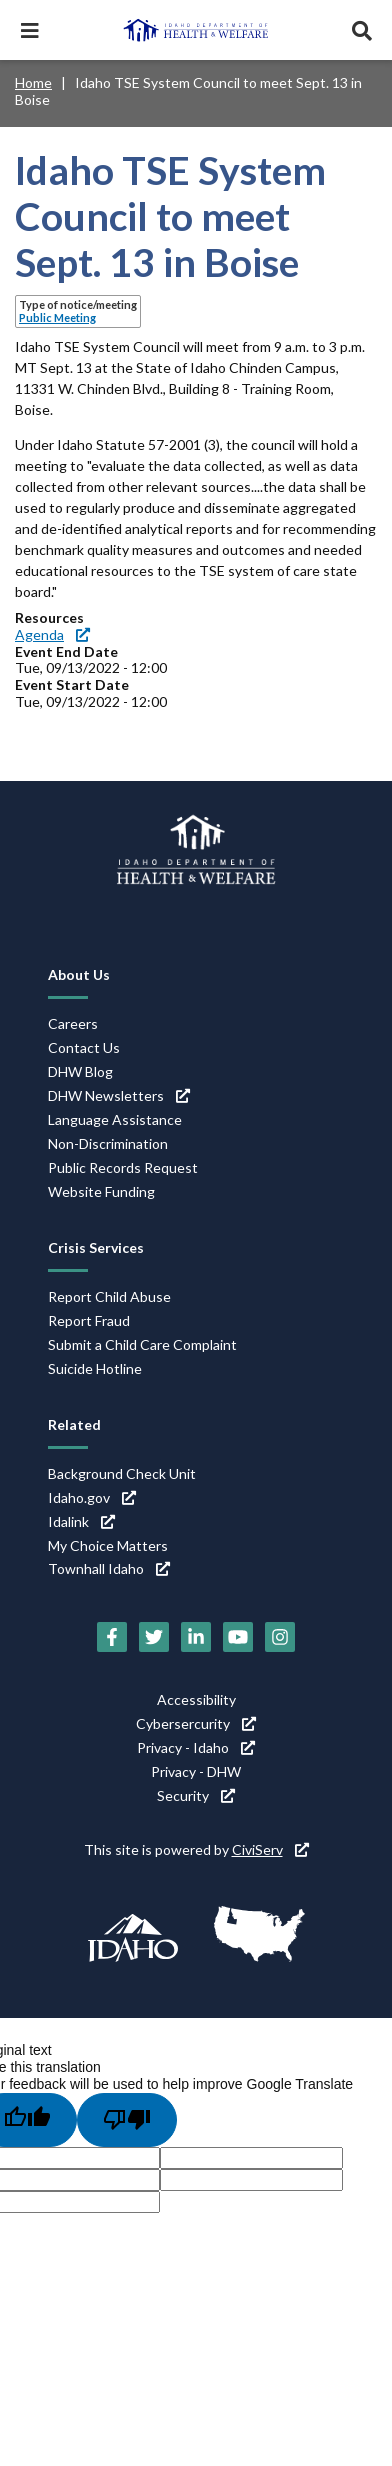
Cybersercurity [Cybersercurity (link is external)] (196, 1723)
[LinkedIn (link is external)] (196, 1637)
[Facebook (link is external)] (112, 1637)
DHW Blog (80, 1071)
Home (33, 82)
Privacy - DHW (196, 1771)
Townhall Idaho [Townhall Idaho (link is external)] (109, 1568)
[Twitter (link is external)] (154, 1637)
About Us (79, 974)
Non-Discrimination (108, 1143)
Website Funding (101, 1191)
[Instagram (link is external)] (280, 1637)
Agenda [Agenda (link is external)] (52, 634)
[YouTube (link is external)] (238, 1637)
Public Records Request (123, 1167)
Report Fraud (89, 1320)
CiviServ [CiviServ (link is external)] (270, 1849)
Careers (73, 1023)
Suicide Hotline (95, 1368)
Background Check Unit (122, 1473)
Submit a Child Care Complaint (142, 1344)
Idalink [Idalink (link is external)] (81, 1521)
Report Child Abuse (109, 1296)
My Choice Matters (108, 1545)
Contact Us (84, 1047)
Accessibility (196, 1699)
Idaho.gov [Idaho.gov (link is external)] (92, 1497)
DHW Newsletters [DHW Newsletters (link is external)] (119, 1095)
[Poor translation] (127, 2120)
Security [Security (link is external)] (196, 1795)
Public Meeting (57, 317)
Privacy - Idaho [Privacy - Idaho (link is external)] (196, 1747)
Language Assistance (115, 1119)
